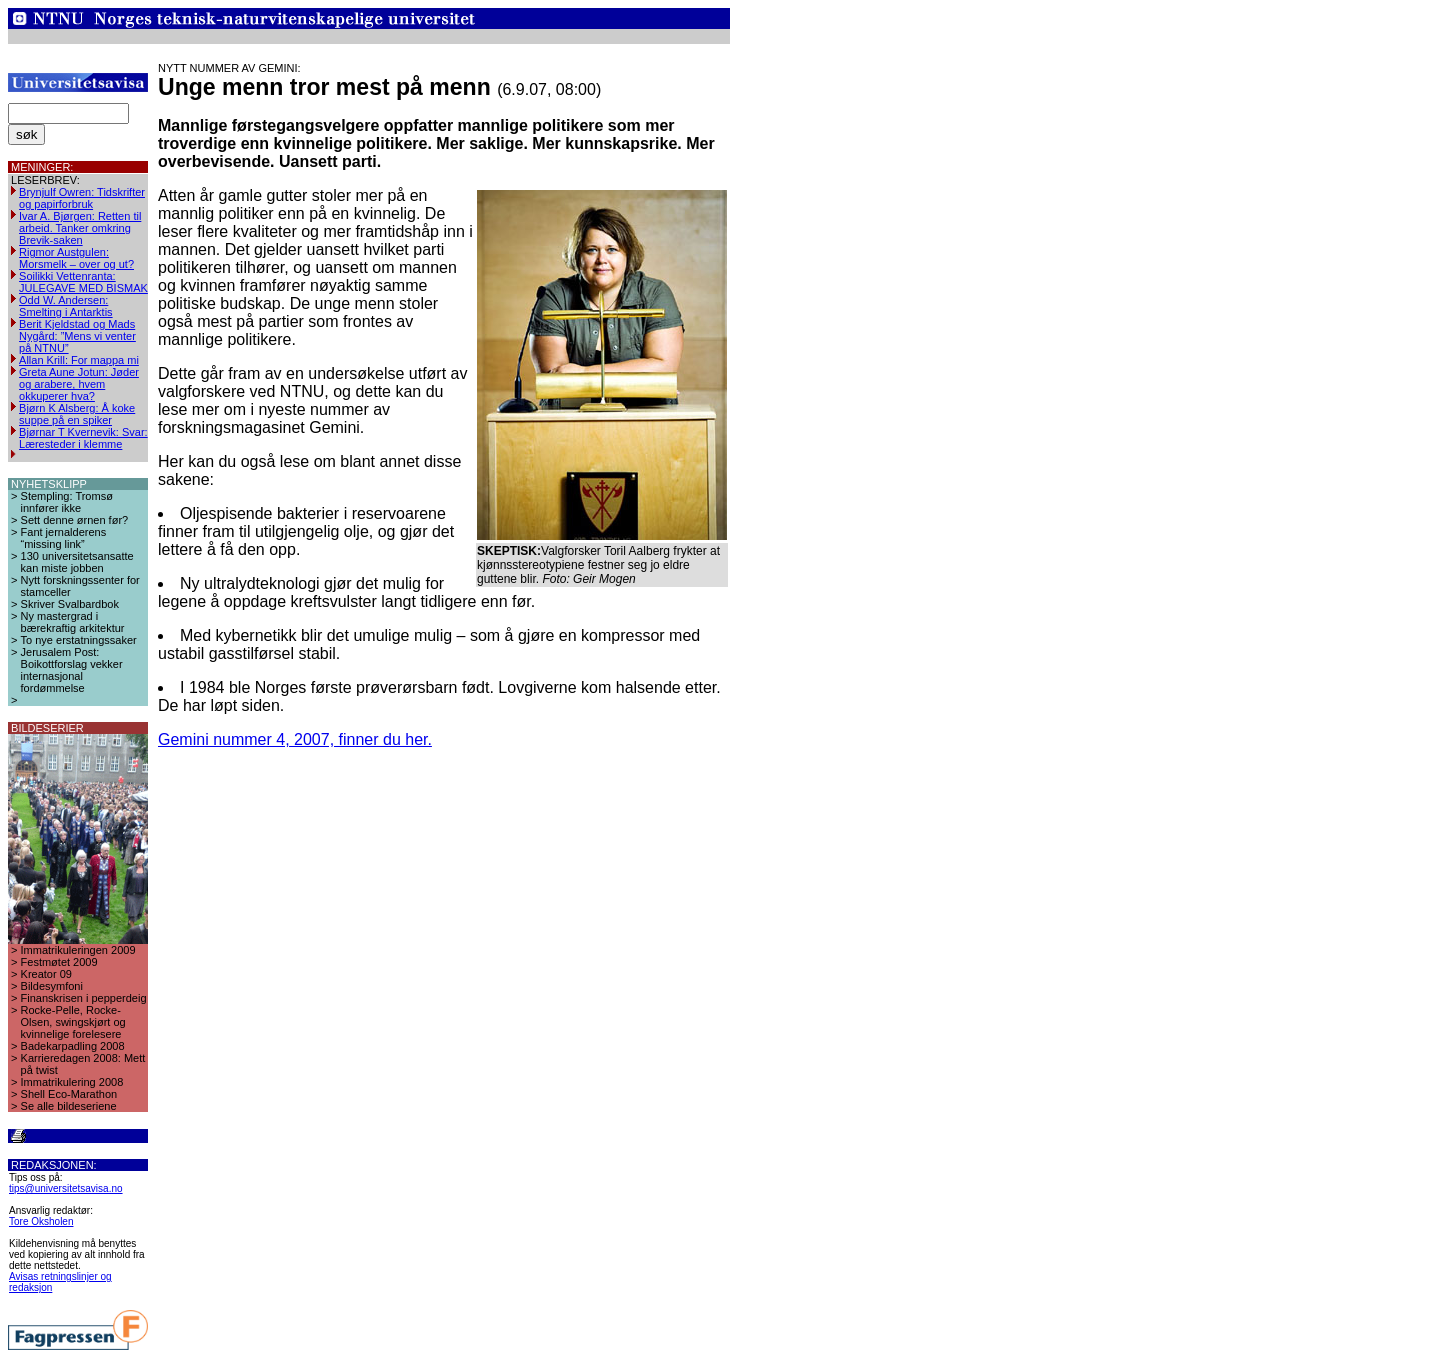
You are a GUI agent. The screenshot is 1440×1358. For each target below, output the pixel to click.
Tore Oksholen (41, 1221)
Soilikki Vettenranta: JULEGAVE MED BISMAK (83, 282)
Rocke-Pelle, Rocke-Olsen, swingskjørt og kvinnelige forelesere (73, 1022)
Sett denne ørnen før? (75, 520)
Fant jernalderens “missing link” (64, 538)
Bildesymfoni (52, 986)
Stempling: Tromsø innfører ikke (67, 502)
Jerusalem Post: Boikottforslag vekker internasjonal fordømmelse (72, 670)
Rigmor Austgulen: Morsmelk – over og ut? (76, 258)
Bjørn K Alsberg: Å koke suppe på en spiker (77, 414)
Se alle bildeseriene (69, 1106)
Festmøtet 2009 (59, 962)
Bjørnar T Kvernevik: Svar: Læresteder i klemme (83, 438)
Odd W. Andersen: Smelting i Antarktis (66, 306)
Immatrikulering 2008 (72, 1082)
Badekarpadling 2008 (73, 1046)
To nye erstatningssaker (79, 640)
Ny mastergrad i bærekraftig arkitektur (73, 622)
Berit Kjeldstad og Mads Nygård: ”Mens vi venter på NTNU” (77, 336)
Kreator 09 (46, 974)
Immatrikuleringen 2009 (78, 950)
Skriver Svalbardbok (70, 604)
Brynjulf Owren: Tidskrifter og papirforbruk (82, 198)
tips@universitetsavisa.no (66, 1188)
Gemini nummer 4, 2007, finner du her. (295, 739)
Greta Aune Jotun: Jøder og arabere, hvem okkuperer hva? (79, 384)
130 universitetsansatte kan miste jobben (77, 562)
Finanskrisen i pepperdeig (84, 998)
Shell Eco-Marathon (69, 1094)
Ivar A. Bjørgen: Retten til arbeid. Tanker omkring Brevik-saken (80, 228)
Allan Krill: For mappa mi (79, 360)
